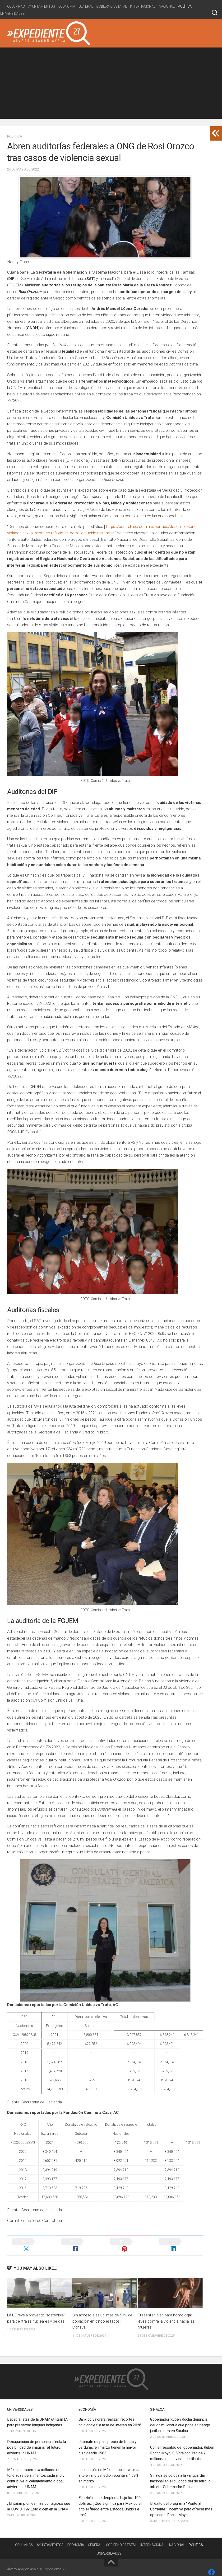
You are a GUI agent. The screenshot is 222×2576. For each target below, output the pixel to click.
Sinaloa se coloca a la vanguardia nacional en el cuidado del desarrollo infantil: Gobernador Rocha (180, 2474)
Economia (66, 6)
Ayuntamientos (41, 6)
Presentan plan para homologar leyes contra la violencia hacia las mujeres (166, 2313)
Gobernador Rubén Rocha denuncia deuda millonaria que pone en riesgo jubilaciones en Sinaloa (180, 2418)
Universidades (12, 13)
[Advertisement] (111, 83)
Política (185, 6)
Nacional (167, 6)
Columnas (16, 6)
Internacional (142, 6)
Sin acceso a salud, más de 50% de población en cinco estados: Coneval (100, 2313)
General (86, 6)
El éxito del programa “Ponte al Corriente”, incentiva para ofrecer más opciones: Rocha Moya (181, 2502)
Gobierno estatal (111, 6)
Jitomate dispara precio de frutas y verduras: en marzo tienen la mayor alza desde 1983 (108, 2440)
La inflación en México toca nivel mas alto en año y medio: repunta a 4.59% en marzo (109, 2468)
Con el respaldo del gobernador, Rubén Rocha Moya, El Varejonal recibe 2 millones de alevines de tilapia (182, 2446)
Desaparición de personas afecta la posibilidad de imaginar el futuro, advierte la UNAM (36, 2440)
